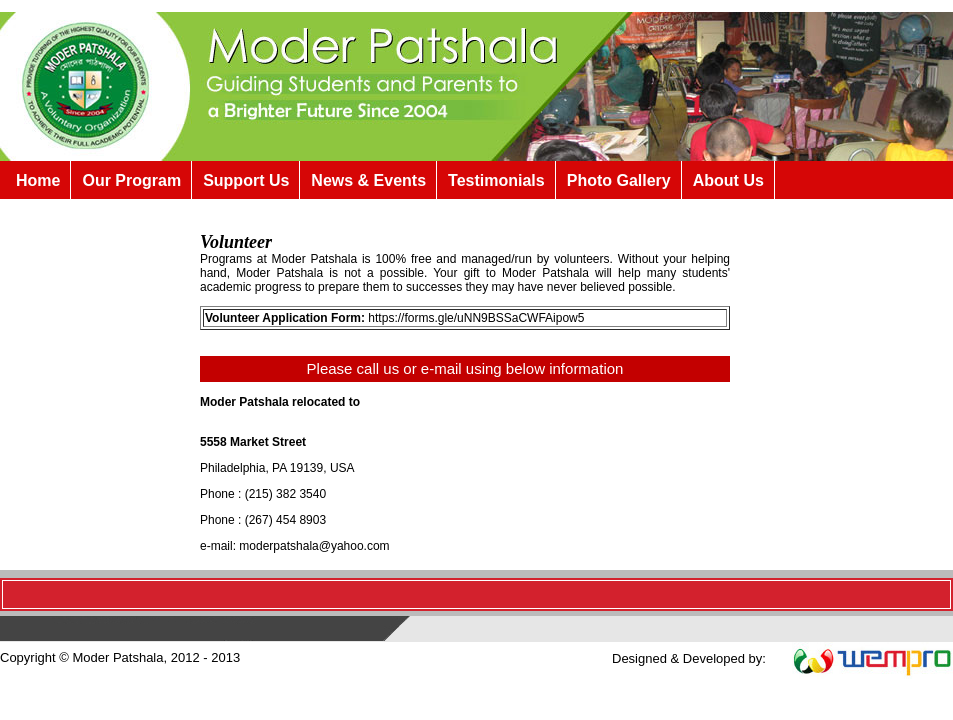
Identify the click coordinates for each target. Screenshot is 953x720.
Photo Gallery (619, 180)
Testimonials (496, 180)
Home (38, 180)
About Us (728, 180)
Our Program (131, 180)
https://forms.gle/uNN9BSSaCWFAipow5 (476, 318)
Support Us (246, 180)
